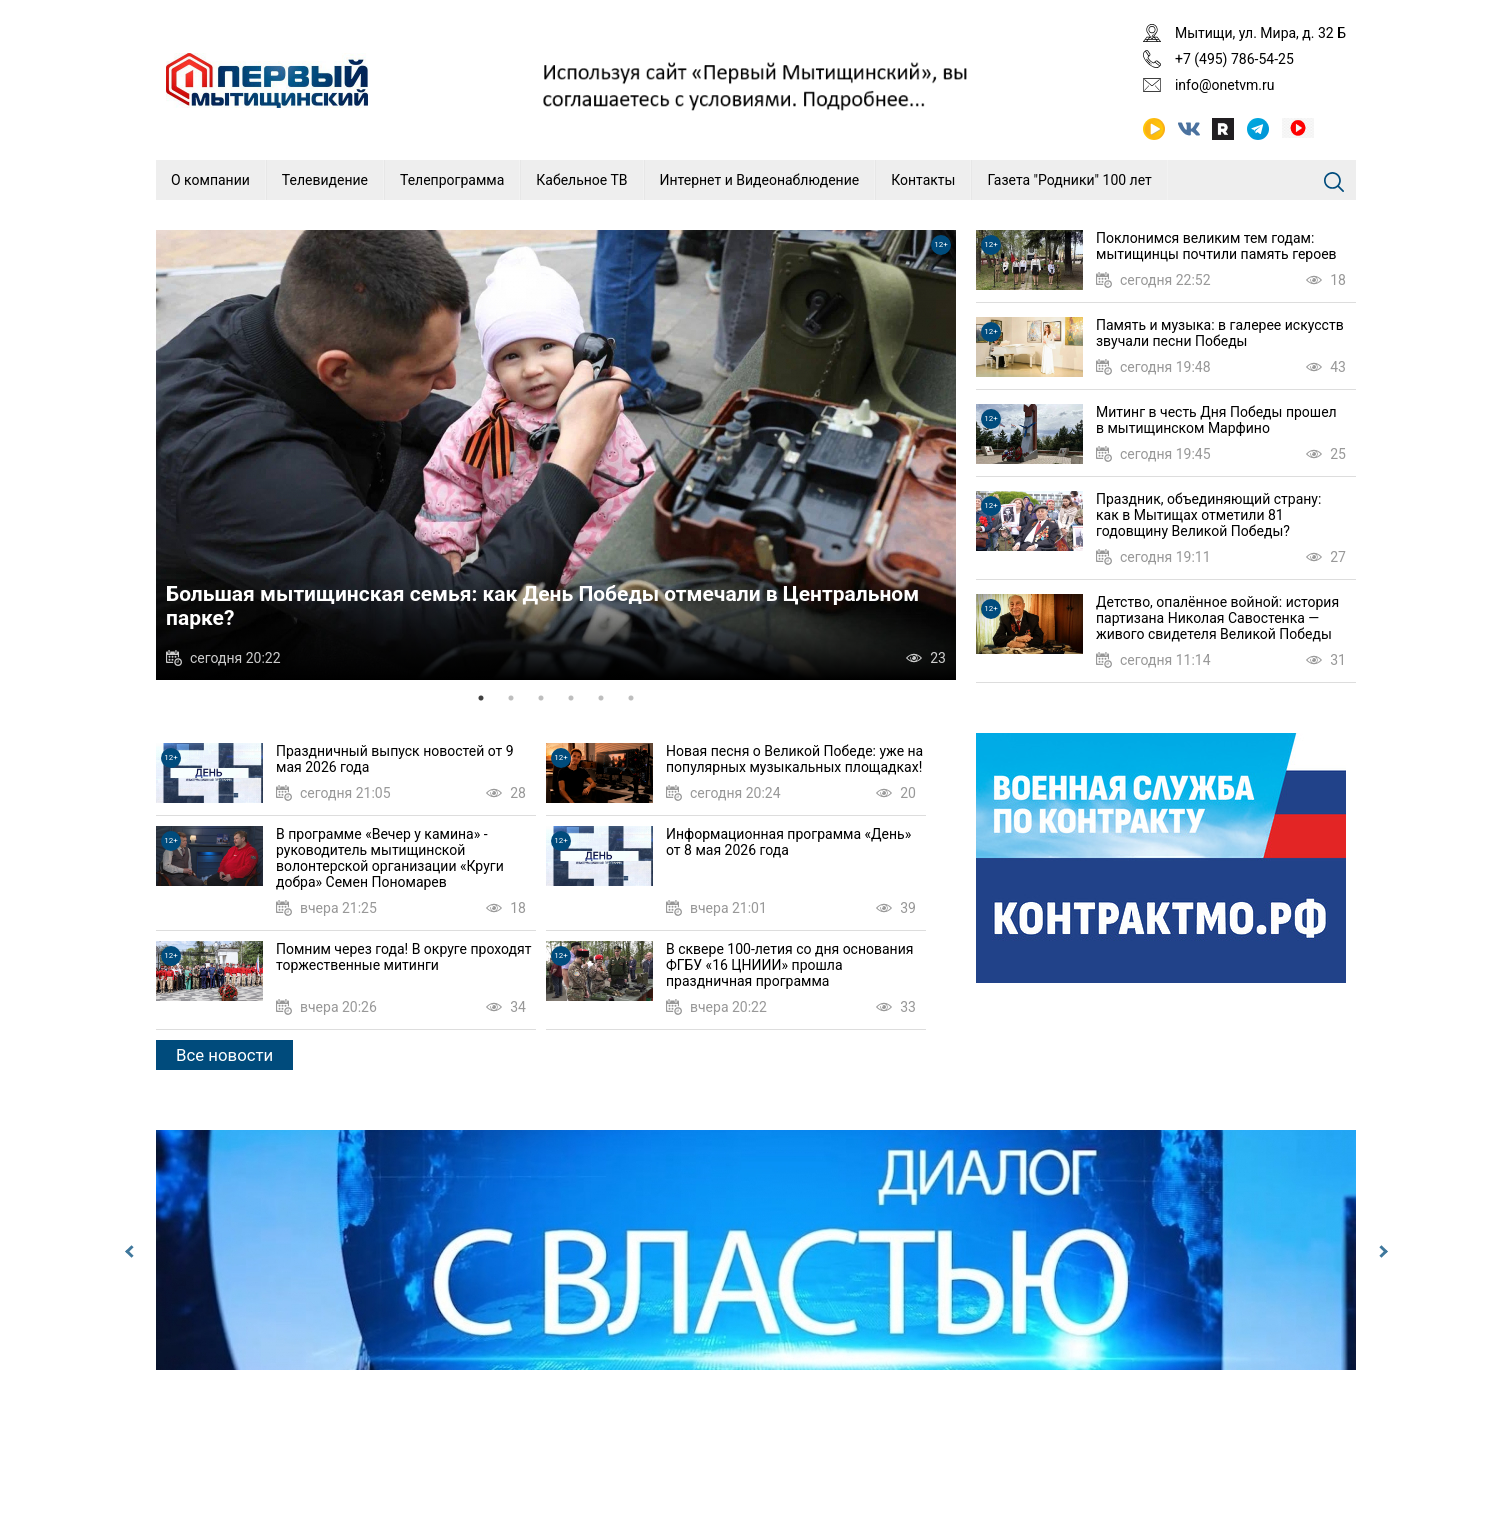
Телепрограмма (452, 180)
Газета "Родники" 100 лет (1069, 180)
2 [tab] (511, 698)
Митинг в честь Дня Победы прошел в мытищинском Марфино (1216, 420)
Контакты (923, 180)
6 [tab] (631, 698)
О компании (210, 180)
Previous (131, 1252)
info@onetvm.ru (1225, 85)
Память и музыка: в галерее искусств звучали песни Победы (1220, 333)
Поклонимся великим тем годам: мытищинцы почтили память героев (1216, 246)
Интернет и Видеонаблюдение (760, 180)
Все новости (224, 1055)
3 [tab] (541, 698)
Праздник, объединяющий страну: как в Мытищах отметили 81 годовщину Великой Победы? (1208, 515)
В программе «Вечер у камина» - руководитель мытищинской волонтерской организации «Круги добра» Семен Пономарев (390, 858)
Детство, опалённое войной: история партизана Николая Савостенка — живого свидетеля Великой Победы (1217, 618)
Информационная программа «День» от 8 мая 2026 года (788, 842)
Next (1381, 1252)
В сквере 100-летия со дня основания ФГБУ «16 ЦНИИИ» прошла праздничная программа (789, 965)
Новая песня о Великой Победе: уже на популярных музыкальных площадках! (794, 759)
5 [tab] (601, 698)
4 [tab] (571, 698)
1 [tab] (481, 698)
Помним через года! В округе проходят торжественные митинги (403, 957)
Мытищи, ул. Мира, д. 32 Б (1260, 33)
